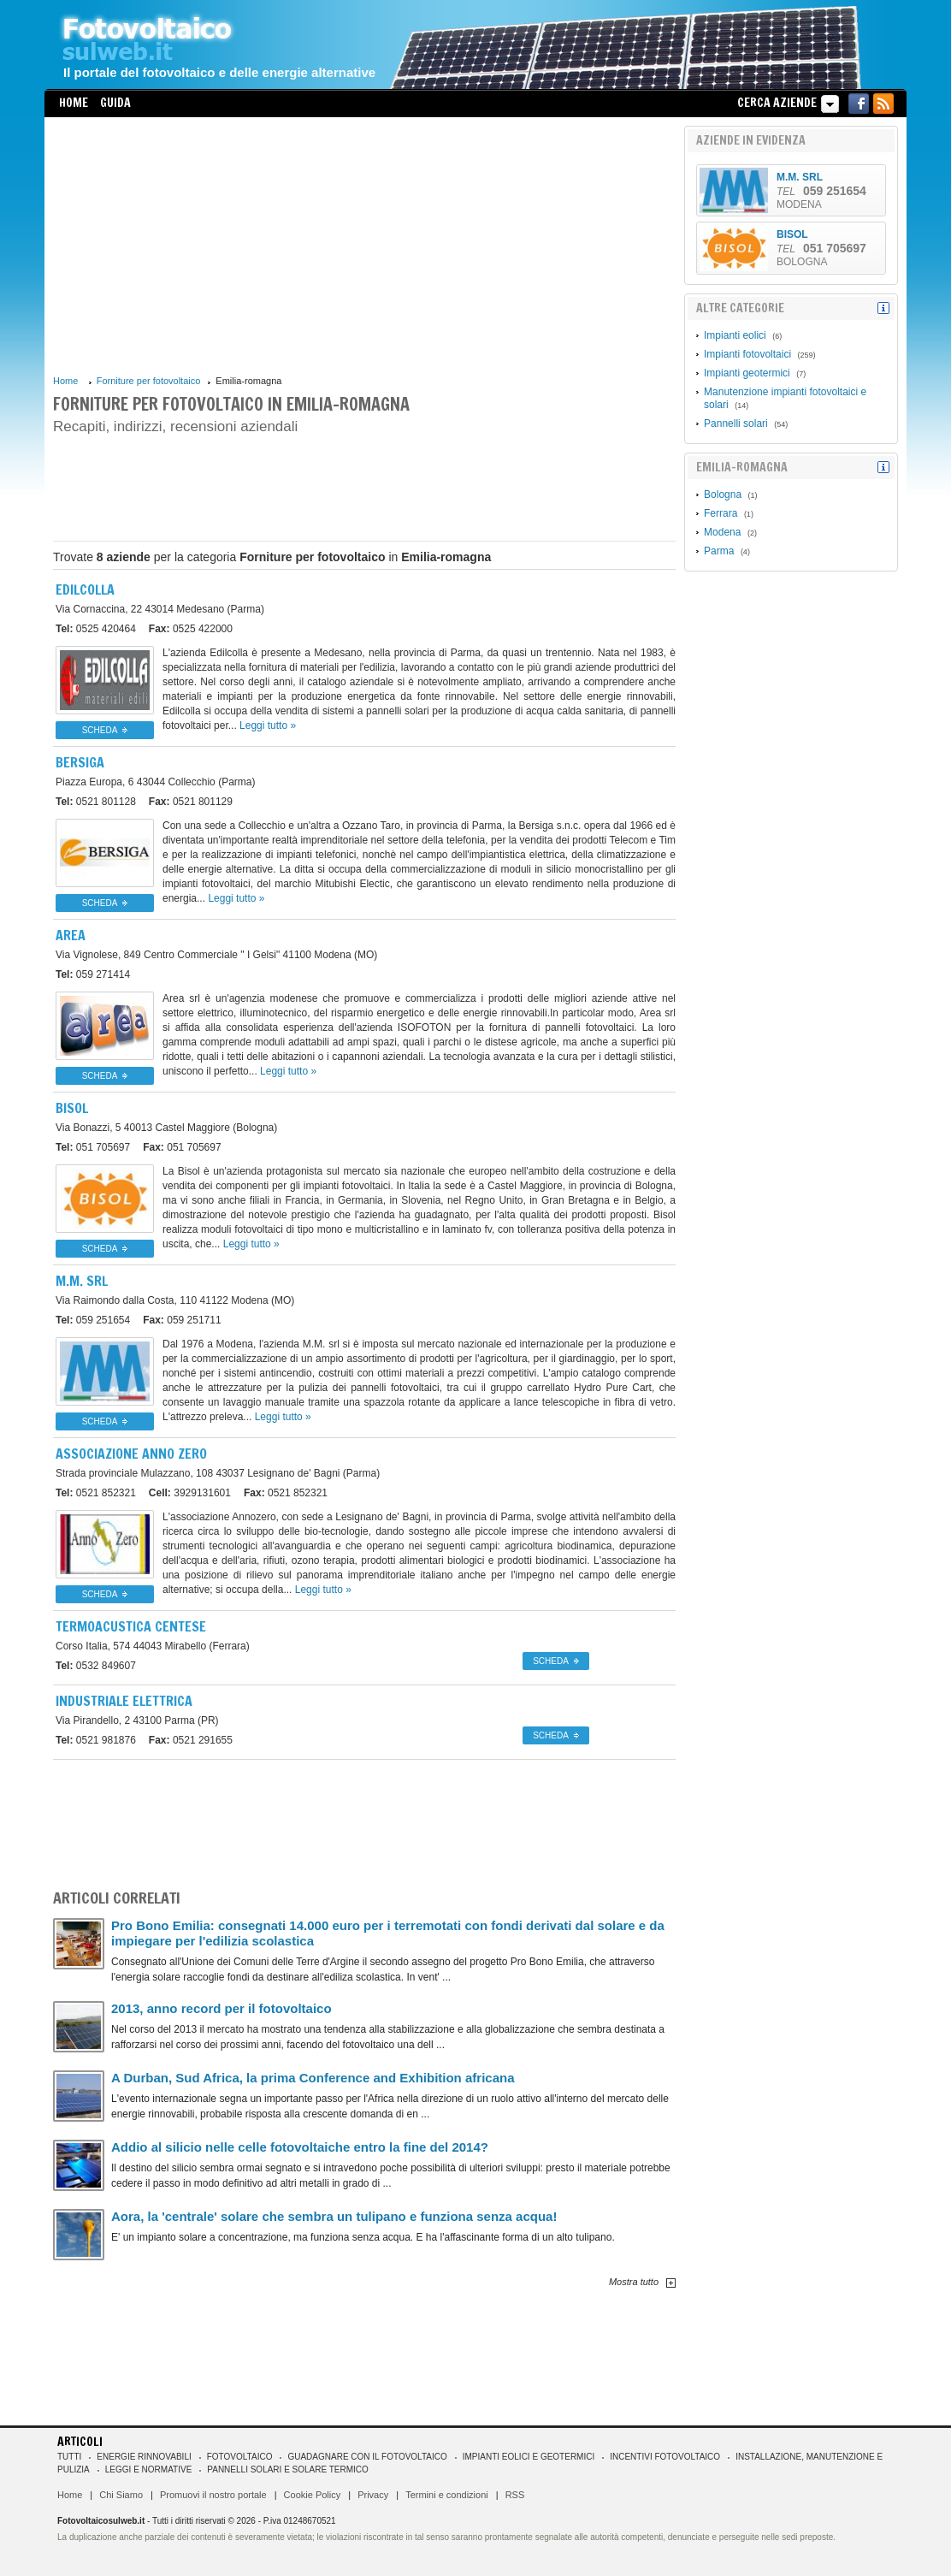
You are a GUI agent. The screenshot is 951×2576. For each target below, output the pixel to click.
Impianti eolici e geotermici (528, 2456)
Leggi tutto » (267, 725)
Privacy (372, 2495)
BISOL (72, 1108)
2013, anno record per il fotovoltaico (221, 2008)
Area (71, 935)
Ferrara (720, 513)
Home (73, 102)
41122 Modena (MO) (175, 1300)
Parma (719, 551)
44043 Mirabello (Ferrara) (153, 1646)
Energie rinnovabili (144, 2456)
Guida (115, 102)
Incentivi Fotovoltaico (665, 2456)
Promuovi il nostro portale (213, 2495)
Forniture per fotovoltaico (149, 381)
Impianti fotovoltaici (747, 354)
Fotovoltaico (240, 2456)
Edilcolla (85, 589)
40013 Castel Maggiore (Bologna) (166, 1128)
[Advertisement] (364, 245)
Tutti (69, 2456)
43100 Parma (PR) (137, 1720)
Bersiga (80, 762)
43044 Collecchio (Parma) (155, 782)
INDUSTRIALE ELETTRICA (124, 1700)
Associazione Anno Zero (131, 1453)
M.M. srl (82, 1280)
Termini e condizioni (446, 2495)
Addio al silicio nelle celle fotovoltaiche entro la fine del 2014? (299, 2147)
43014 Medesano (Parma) (160, 609)
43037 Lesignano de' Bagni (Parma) (218, 1473)
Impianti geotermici (747, 373)
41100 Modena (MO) (216, 955)
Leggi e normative (148, 2469)
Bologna (722, 494)
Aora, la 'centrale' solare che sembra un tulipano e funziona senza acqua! (334, 2216)
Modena (722, 532)
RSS (515, 2495)
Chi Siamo (121, 2495)
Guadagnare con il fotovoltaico (366, 2456)
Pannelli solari (736, 423)
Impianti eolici (735, 335)
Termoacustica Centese (131, 1626)
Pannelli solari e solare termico (288, 2469)
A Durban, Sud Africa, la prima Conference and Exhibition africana (312, 2077)
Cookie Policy (312, 2495)
